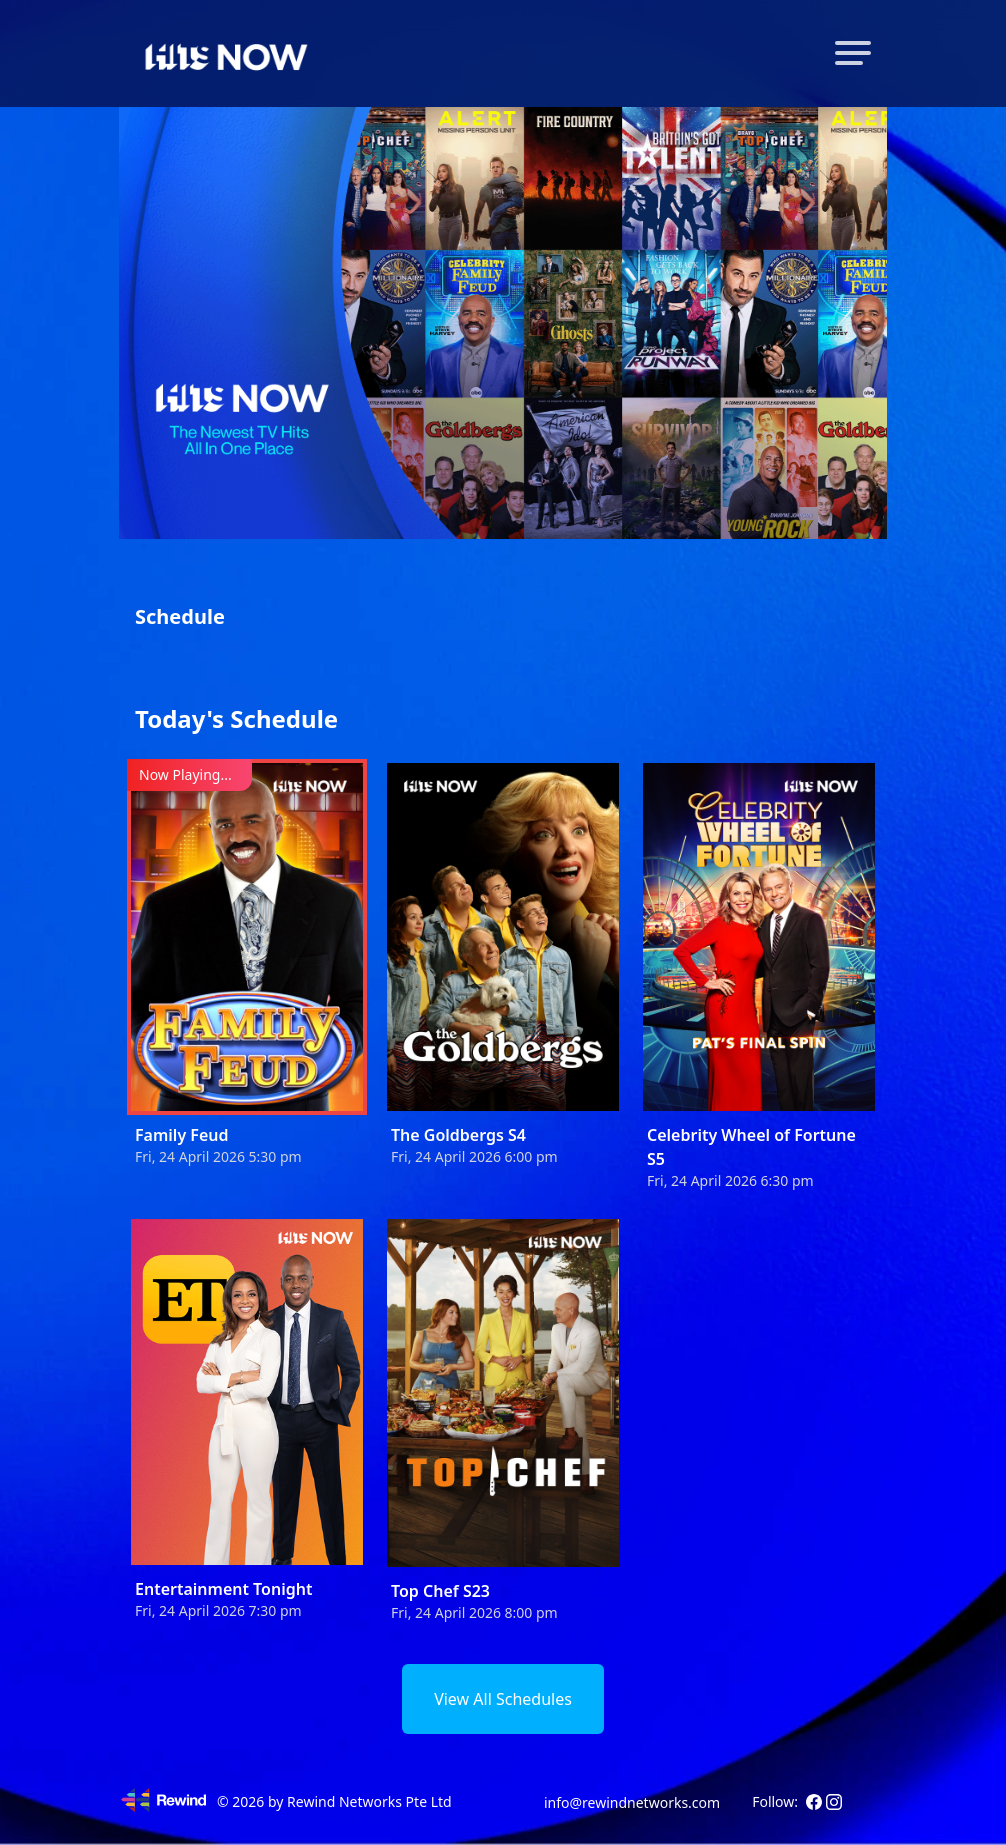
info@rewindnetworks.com (632, 1802)
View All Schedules (503, 1699)
